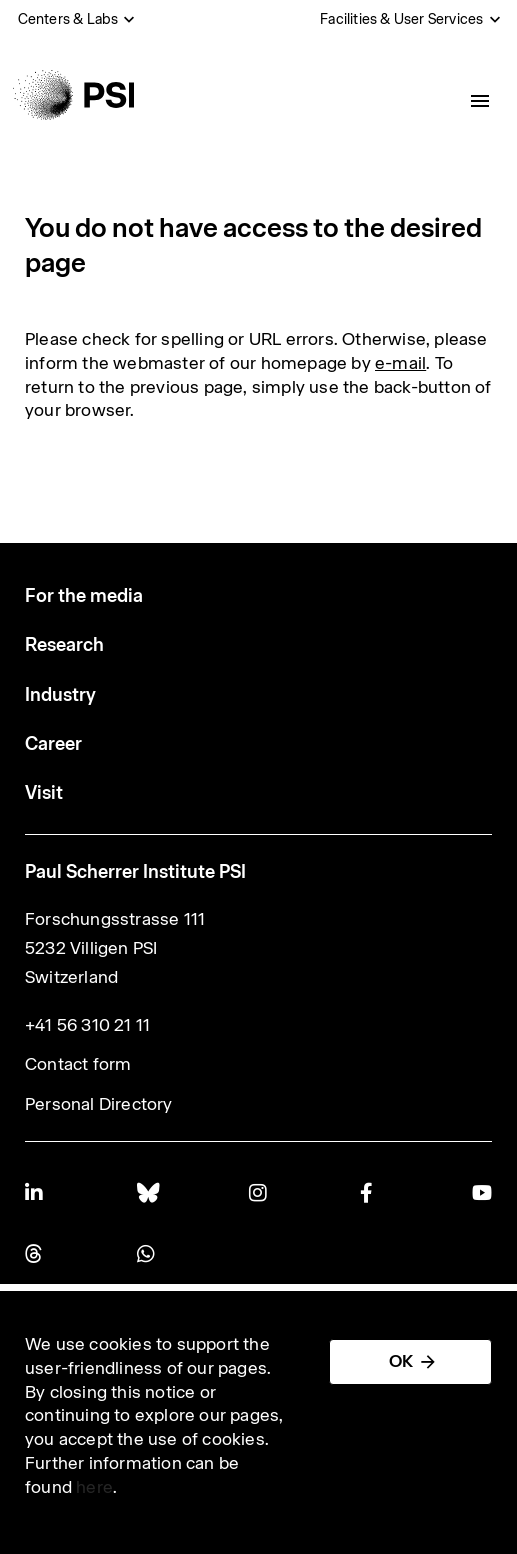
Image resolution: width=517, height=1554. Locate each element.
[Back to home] (73, 95)
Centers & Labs (68, 19)
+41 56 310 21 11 (87, 1025)
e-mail (400, 363)
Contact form (78, 1064)
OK (401, 1361)
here (94, 1487)
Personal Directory (99, 1104)
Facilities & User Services (401, 19)
